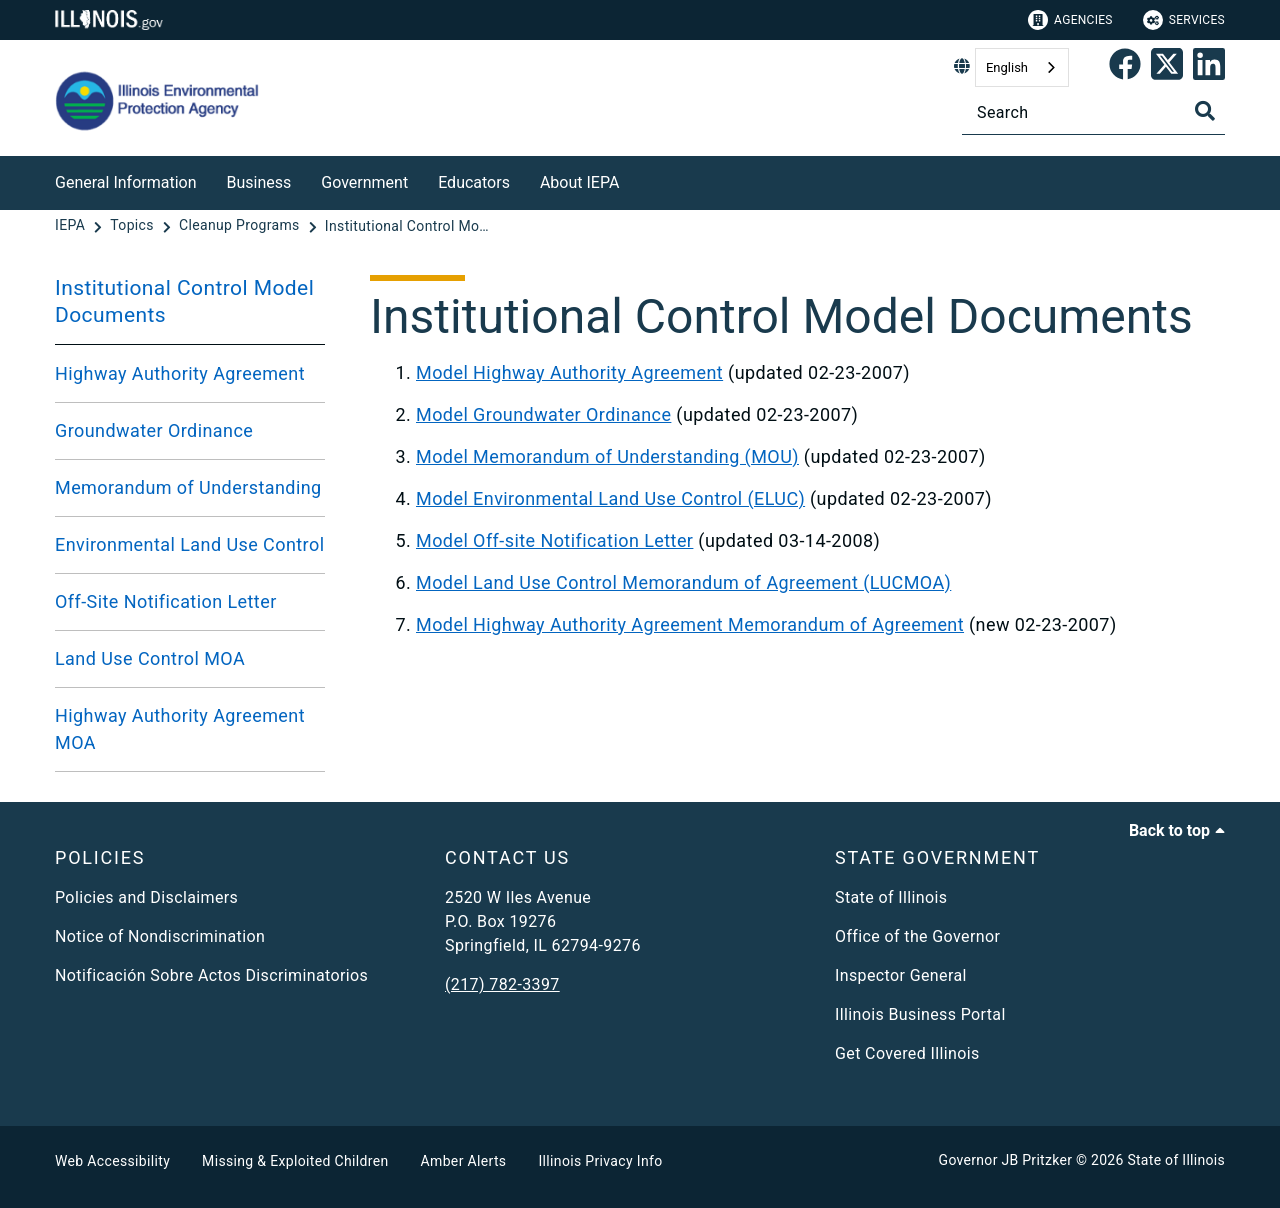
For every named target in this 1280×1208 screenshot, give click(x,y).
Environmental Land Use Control (189, 544)
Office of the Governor (917, 936)
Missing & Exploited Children (295, 1161)
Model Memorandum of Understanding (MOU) (607, 456)
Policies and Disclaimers (146, 897)
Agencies (1070, 20)
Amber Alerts (464, 1161)
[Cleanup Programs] (241, 226)
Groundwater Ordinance (154, 430)
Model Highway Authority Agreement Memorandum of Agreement (690, 624)
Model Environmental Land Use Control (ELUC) (610, 498)
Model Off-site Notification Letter (554, 540)
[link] (1125, 68)
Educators (474, 182)
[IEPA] (72, 226)
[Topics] (133, 226)
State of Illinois (891, 897)
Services (1184, 20)
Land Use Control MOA (150, 658)
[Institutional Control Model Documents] (410, 226)
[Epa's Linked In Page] (1209, 68)
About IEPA (579, 182)
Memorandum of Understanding (188, 487)
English (1007, 67)
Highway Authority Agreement (180, 373)
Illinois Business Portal (920, 1014)
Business (259, 182)
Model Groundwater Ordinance (543, 414)
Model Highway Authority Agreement (569, 372)
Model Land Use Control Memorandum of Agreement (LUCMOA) (683, 582)
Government (364, 182)
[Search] (1093, 112)
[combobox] (1022, 67)
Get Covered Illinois (907, 1053)
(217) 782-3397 (502, 984)
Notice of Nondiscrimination (160, 936)
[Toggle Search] (1205, 111)
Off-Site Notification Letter (166, 601)
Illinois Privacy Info (600, 1161)
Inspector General (901, 975)
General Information (126, 182)
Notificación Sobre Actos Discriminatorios (211, 975)
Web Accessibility (112, 1161)
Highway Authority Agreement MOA (180, 729)
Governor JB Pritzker (1006, 1160)
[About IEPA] (634, 179)
